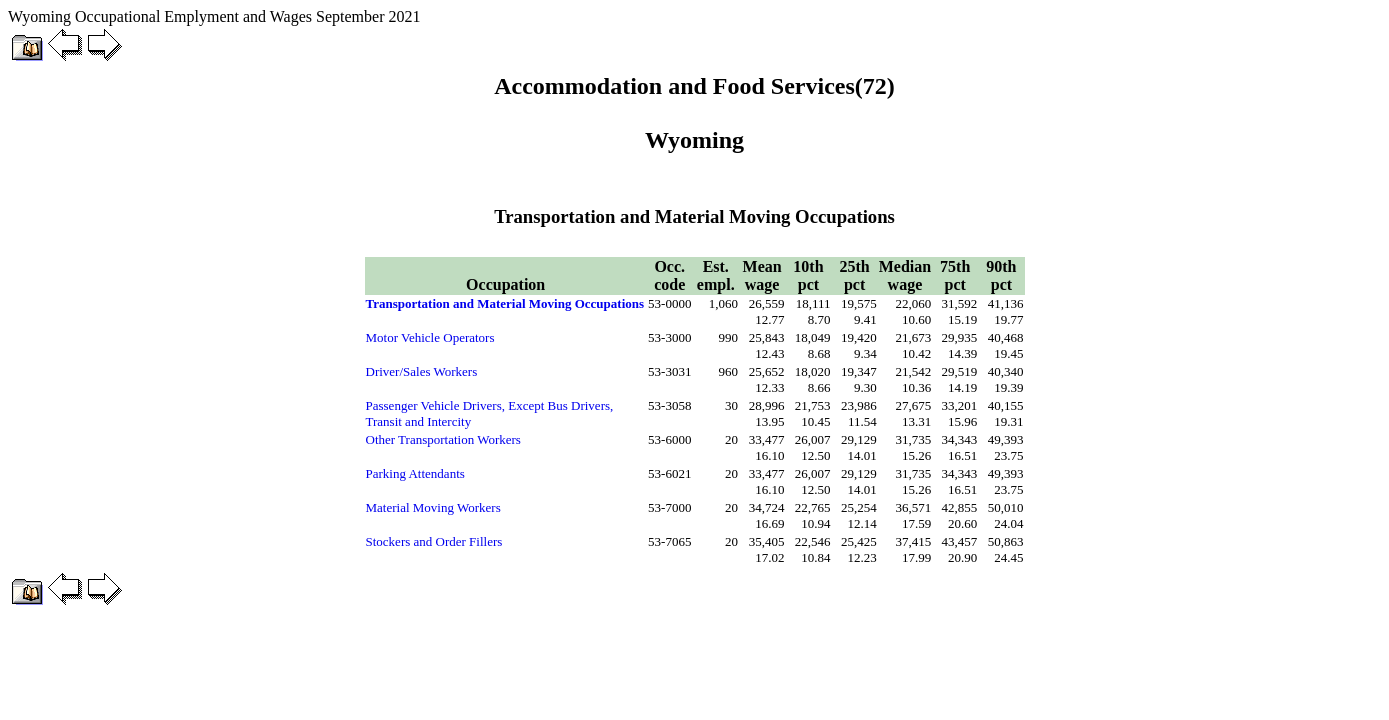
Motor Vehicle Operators (430, 337)
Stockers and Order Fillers (434, 541)
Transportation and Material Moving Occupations (505, 303)
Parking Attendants (415, 473)
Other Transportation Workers (443, 439)
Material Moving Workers (433, 507)
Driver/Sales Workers (422, 371)
